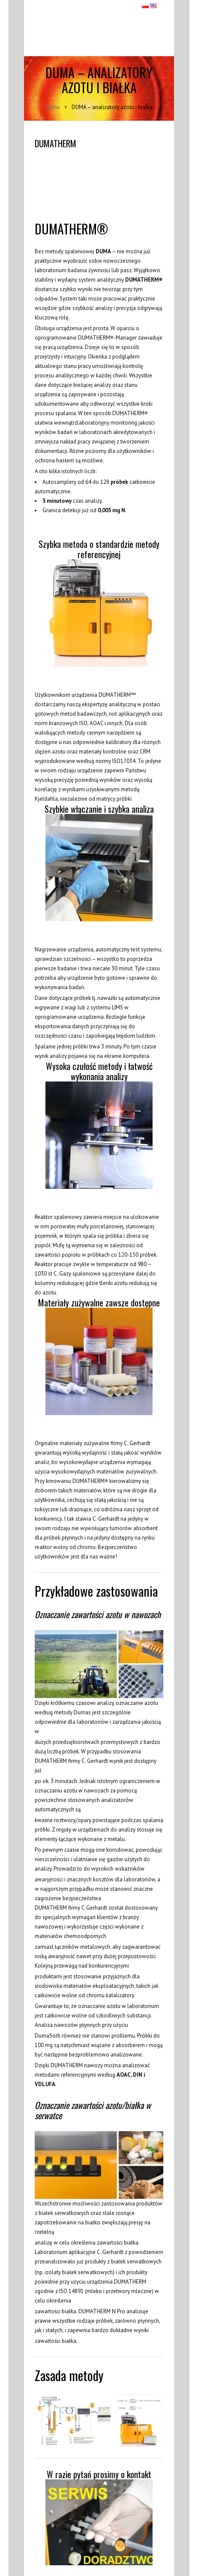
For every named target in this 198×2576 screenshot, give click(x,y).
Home (52, 107)
